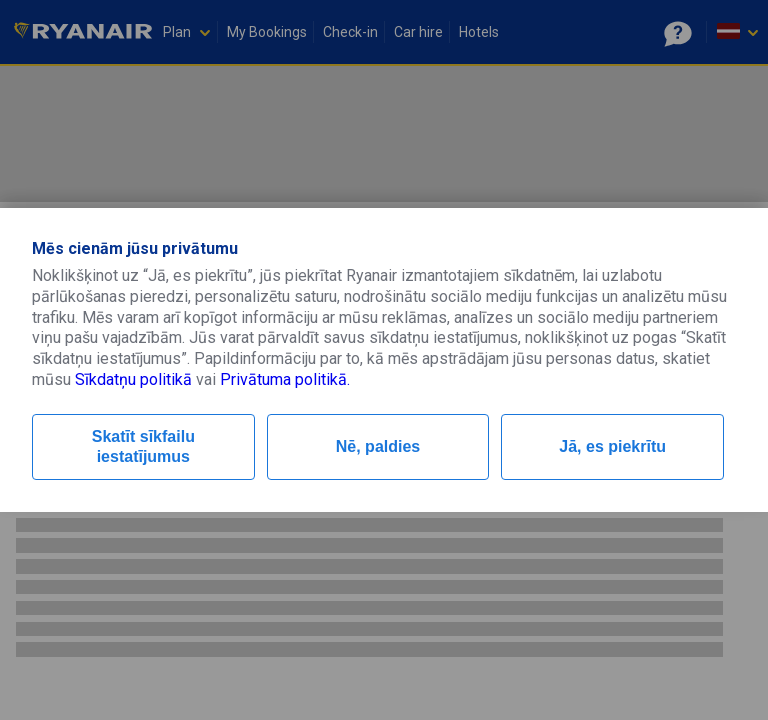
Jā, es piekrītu (612, 446)
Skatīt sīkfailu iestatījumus (143, 446)
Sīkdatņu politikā (133, 379)
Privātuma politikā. (285, 379)
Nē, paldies (378, 446)
